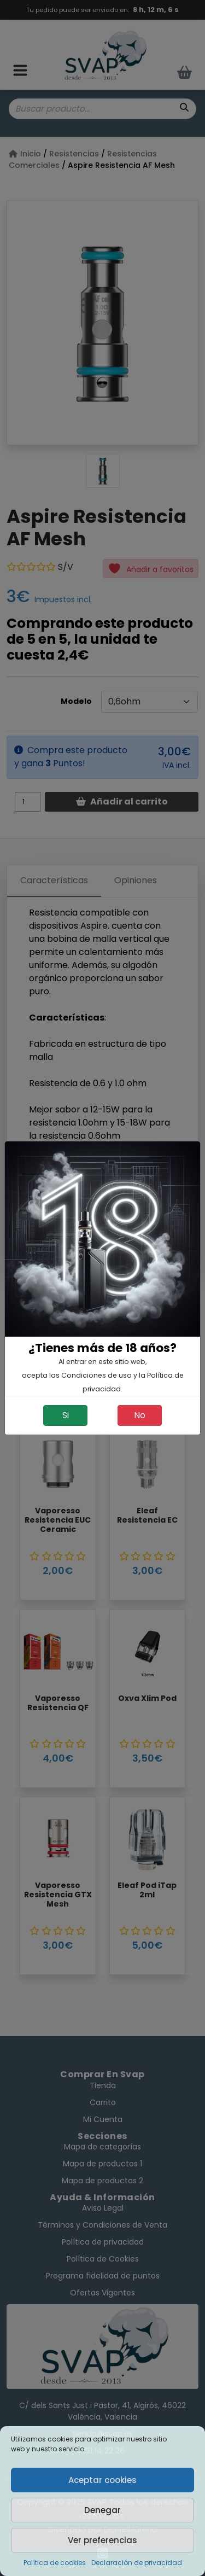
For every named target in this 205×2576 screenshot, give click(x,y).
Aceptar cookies (102, 2480)
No (139, 1415)
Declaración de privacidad (136, 2562)
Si (65, 1415)
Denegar (102, 2510)
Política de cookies (55, 2562)
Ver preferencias (102, 2540)
